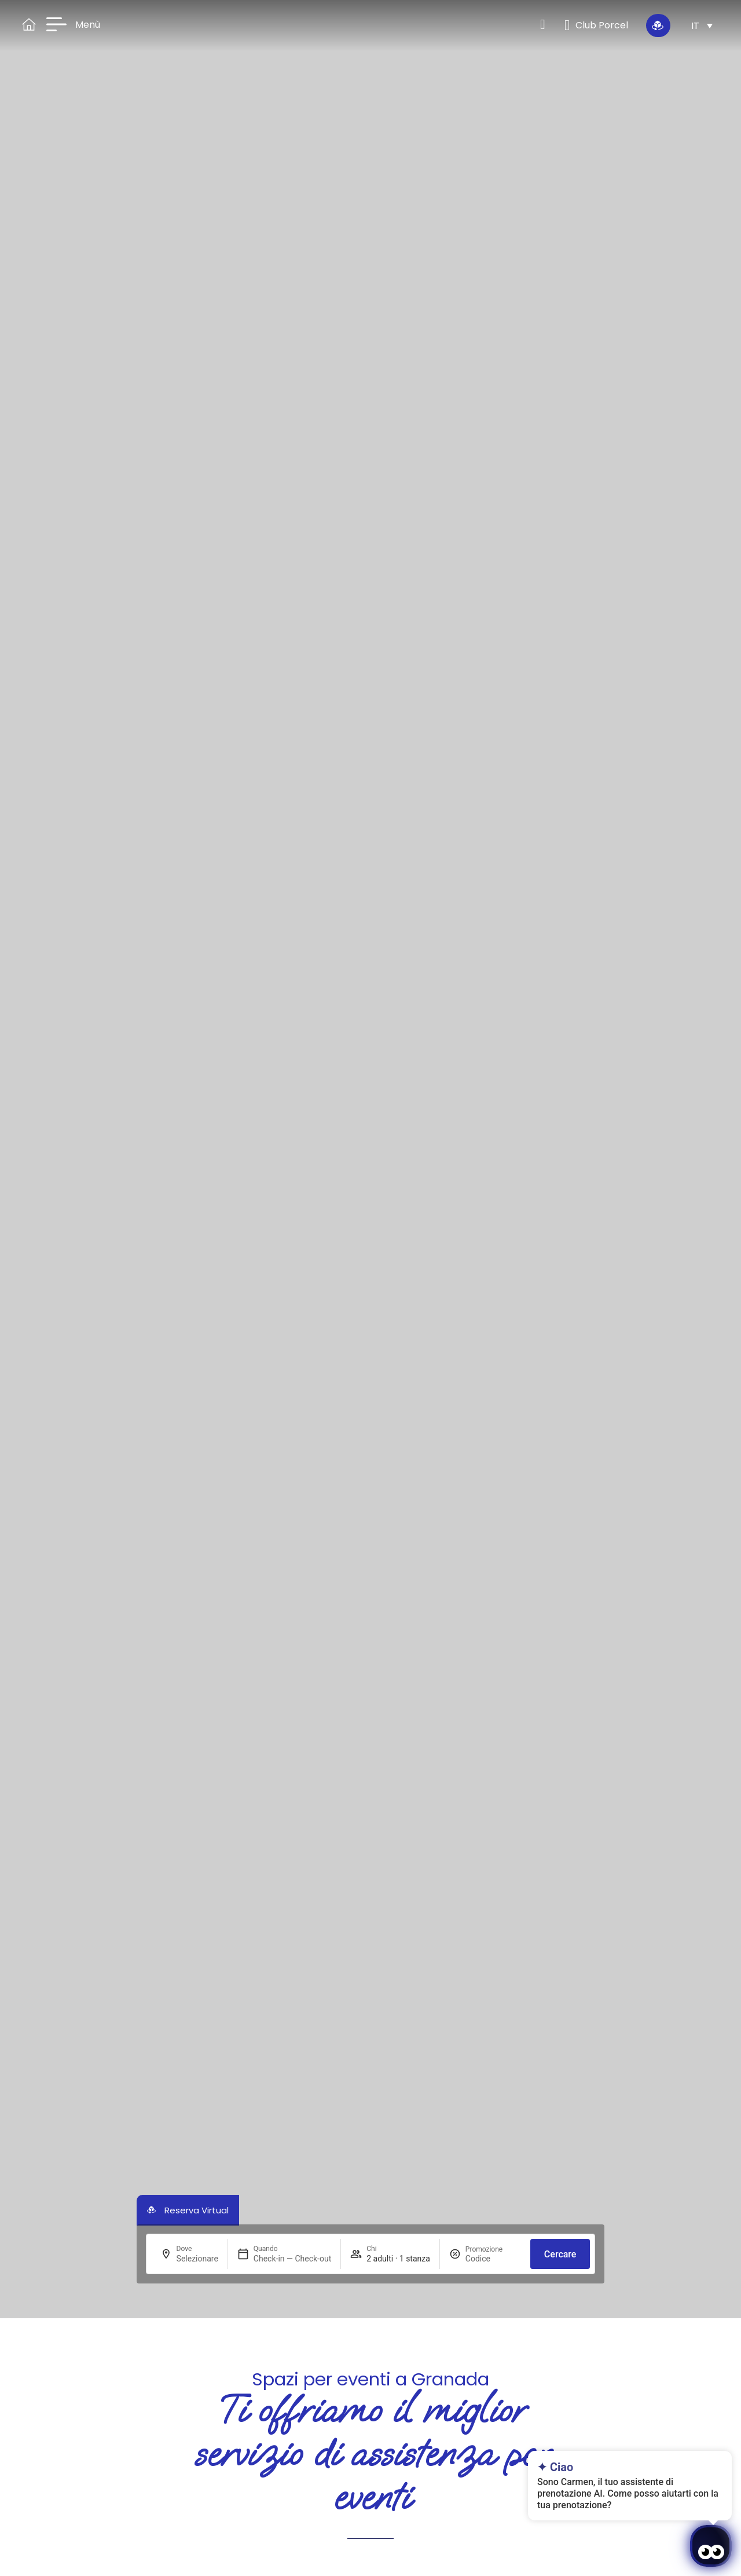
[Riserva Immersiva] (657, 25)
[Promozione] (493, 2258)
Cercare (560, 2254)
